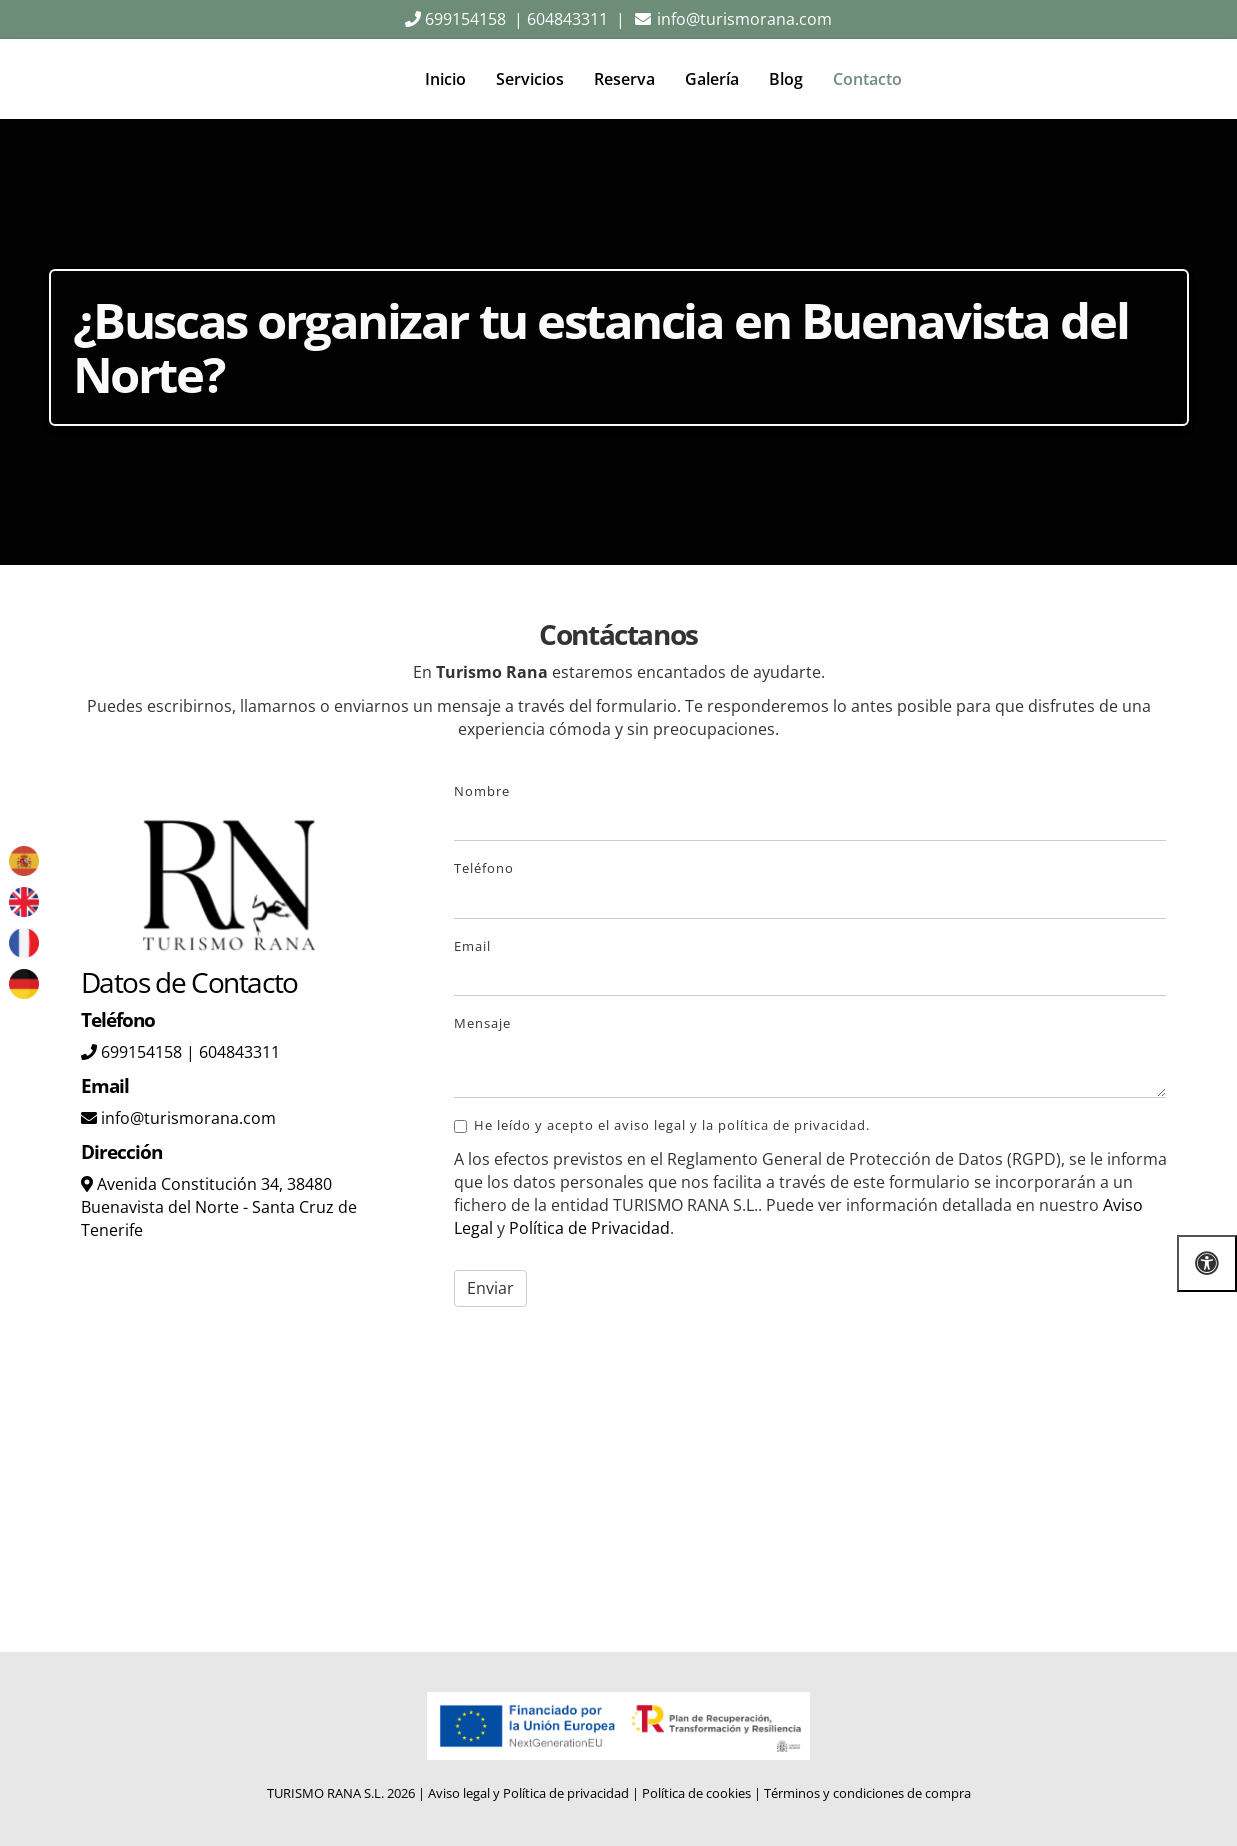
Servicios (530, 79)
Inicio (445, 79)
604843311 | (576, 19)
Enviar (490, 1288)
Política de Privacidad (589, 1228)
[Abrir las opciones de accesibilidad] (1207, 1263)
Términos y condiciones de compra (867, 1793)
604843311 (239, 1052)
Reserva (624, 79)
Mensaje (482, 1023)
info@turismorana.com (742, 19)
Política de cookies (696, 1793)
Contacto (867, 79)
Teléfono (484, 868)
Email (472, 946)
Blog (786, 79)
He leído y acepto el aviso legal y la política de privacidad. (662, 1125)
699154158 (463, 19)
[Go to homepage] (60, 79)
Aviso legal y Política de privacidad (528, 1793)
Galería (712, 79)
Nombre (482, 791)
